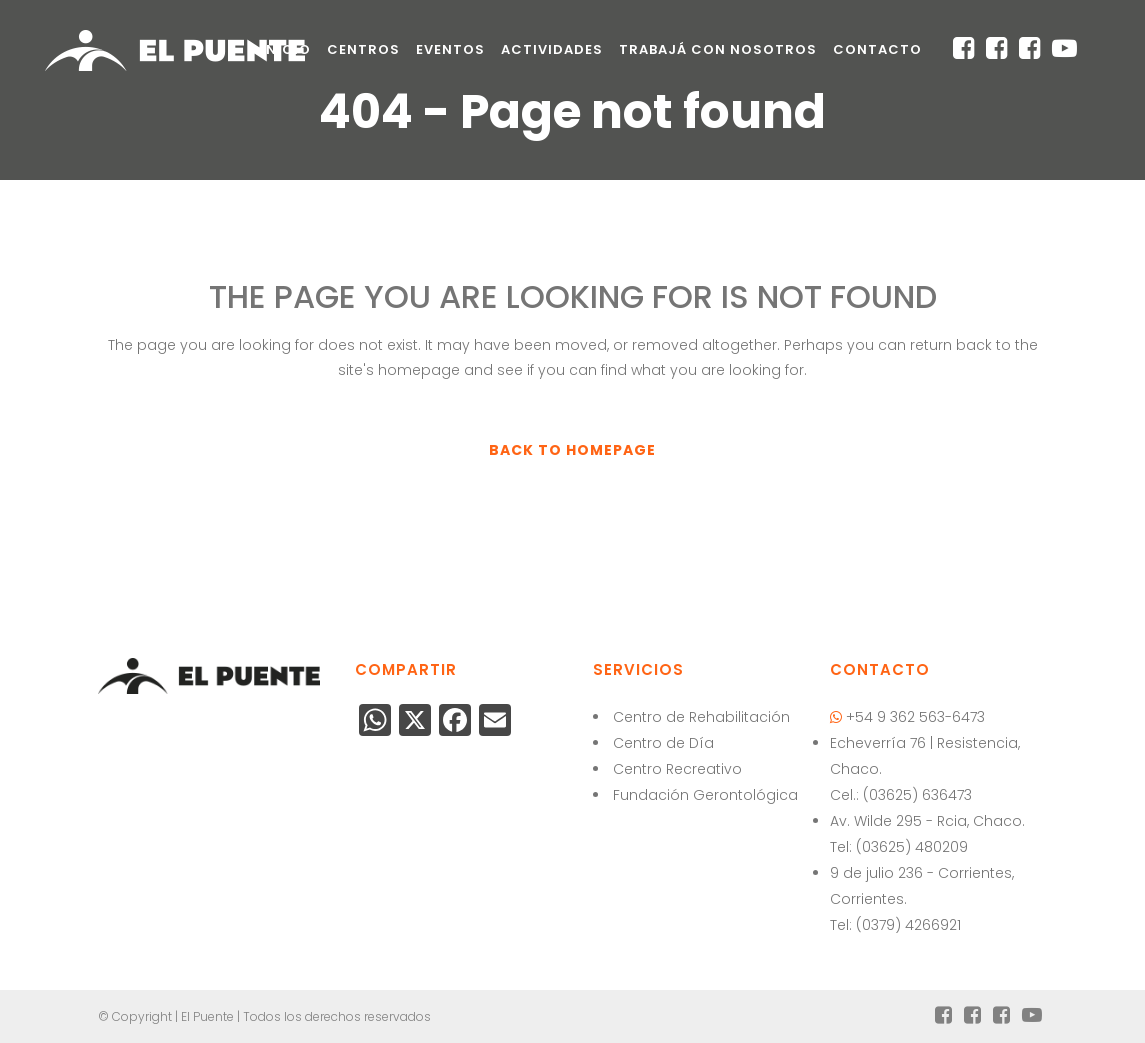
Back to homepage (572, 450)
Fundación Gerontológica (705, 795)
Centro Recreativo (677, 769)
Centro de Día (663, 743)
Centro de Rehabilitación (701, 717)
